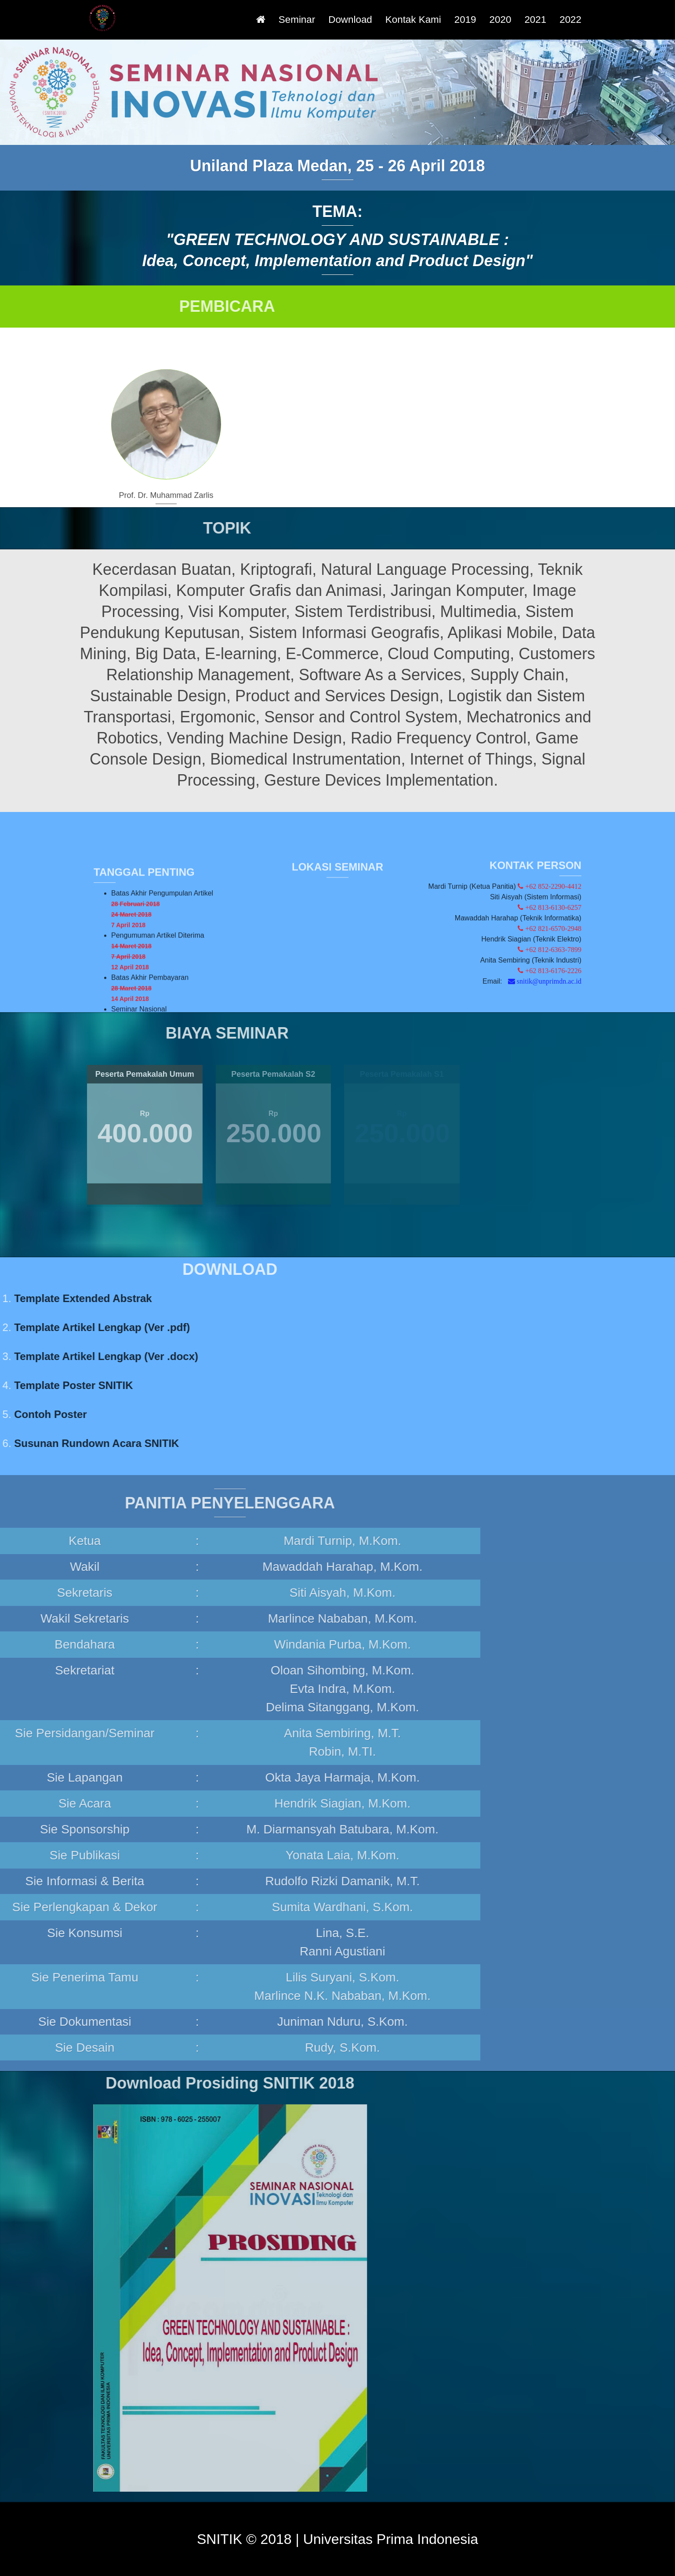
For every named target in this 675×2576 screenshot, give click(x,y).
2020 (501, 19)
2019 (465, 19)
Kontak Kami (413, 19)
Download (350, 19)
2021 (535, 19)
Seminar (297, 19)
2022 (570, 19)
